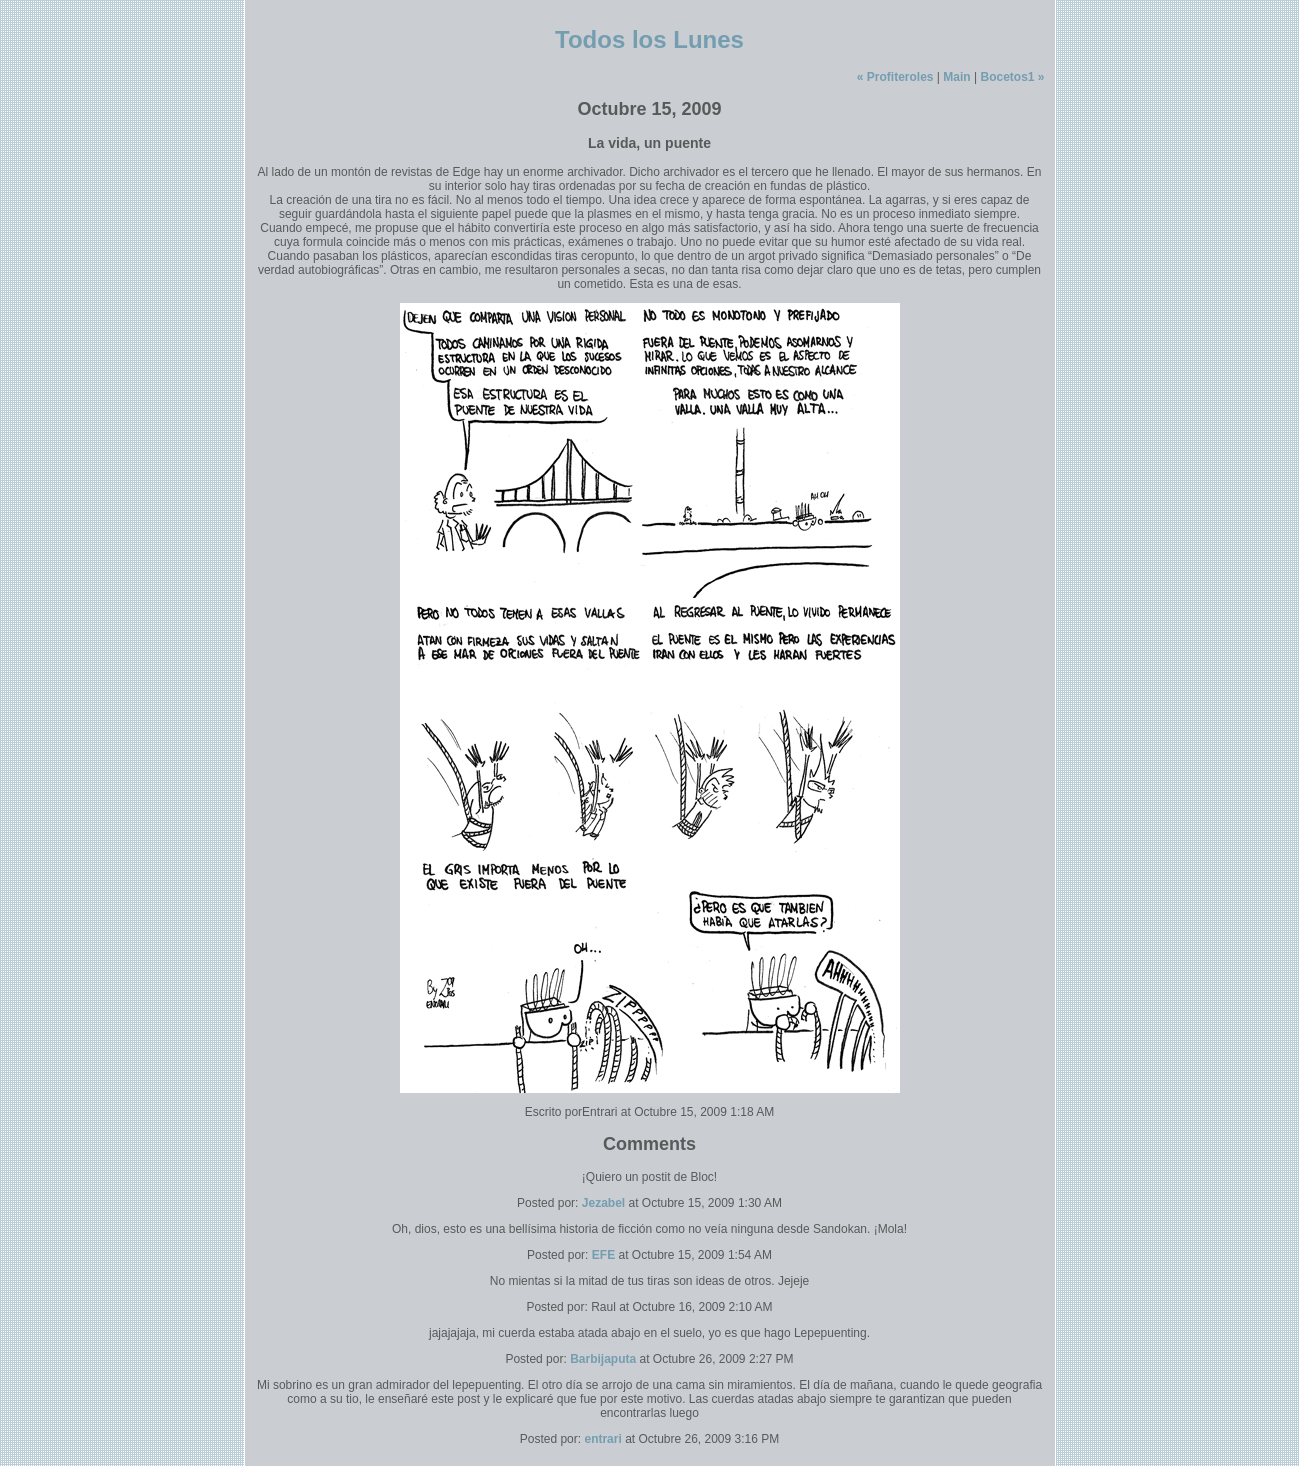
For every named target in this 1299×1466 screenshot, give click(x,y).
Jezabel (603, 1203)
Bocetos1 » (1012, 77)
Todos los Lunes (649, 39)
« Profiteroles (895, 77)
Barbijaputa (603, 1359)
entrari (602, 1439)
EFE (603, 1255)
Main (956, 77)
